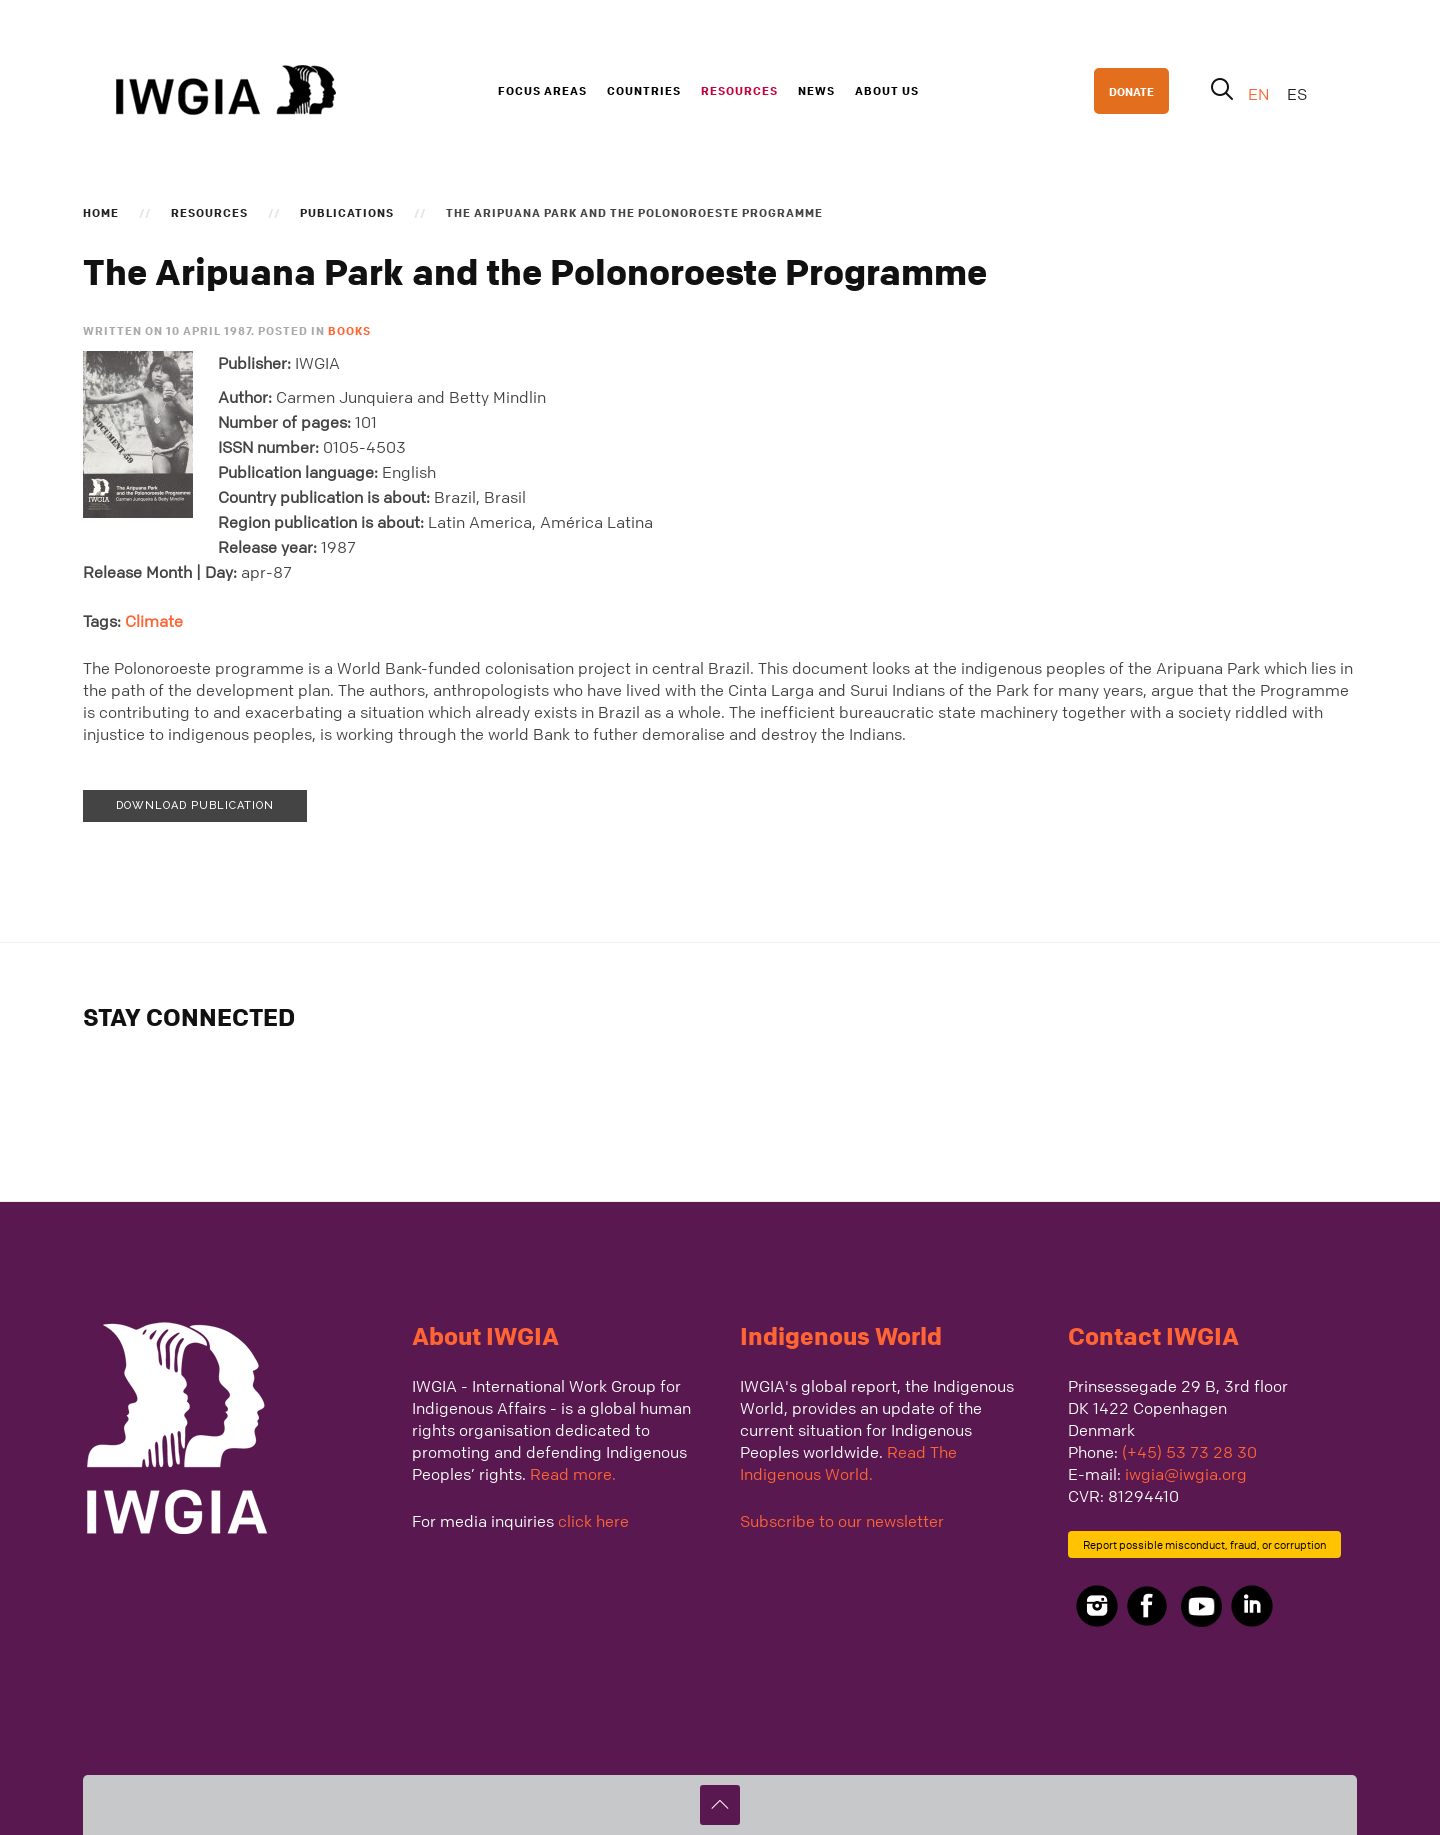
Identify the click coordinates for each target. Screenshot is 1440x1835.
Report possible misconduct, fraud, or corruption (1204, 1544)
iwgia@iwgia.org (1186, 1474)
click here (593, 1521)
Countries (644, 90)
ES (1297, 94)
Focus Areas (542, 90)
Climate (154, 621)
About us (887, 90)
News (816, 90)
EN (1260, 94)
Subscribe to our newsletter (842, 1521)
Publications (347, 212)
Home (101, 212)
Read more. (573, 1474)
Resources (739, 90)
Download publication (195, 805)
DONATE (1131, 91)
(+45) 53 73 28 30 (1189, 1452)
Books (349, 330)
